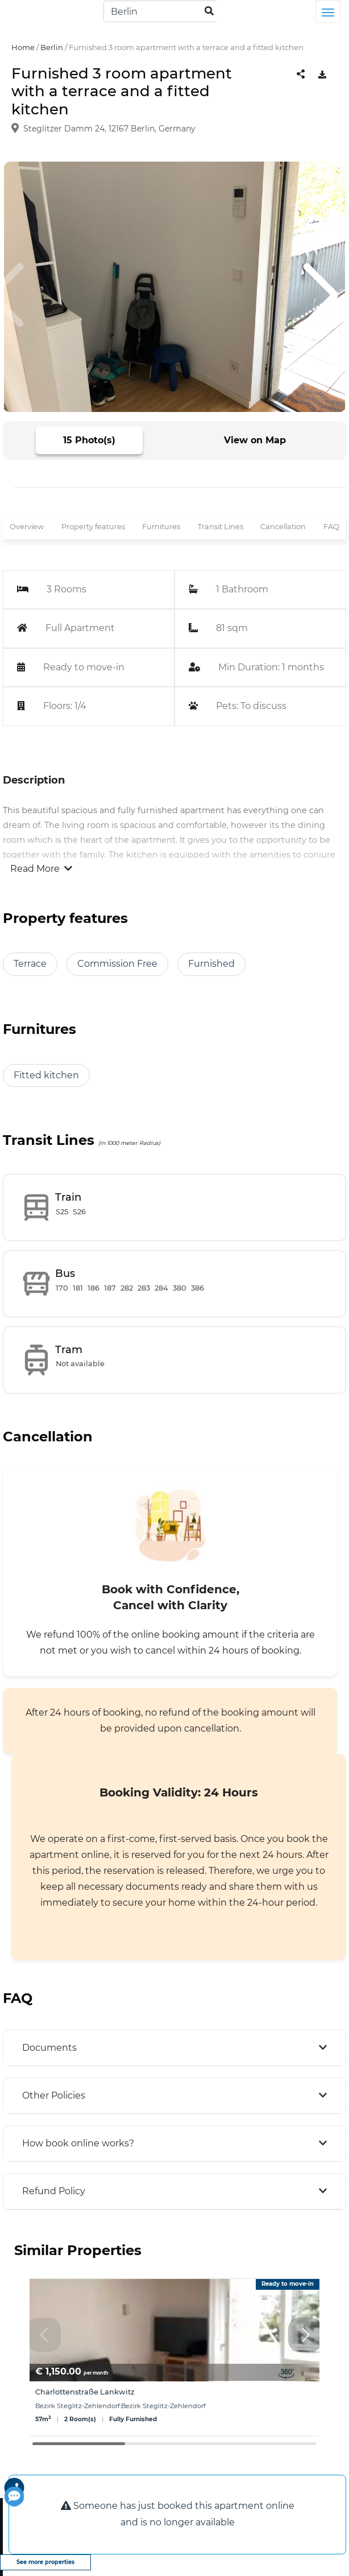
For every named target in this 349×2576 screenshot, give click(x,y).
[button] (305, 2335)
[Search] (160, 11)
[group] (174, 2357)
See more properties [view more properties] (45, 2562)
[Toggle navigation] (327, 11)
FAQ (331, 526)
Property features (93, 526)
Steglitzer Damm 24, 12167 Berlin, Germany (109, 128)
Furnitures (161, 526)
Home (23, 47)
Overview (27, 526)
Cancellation (283, 526)
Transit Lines (220, 526)
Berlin (51, 47)
